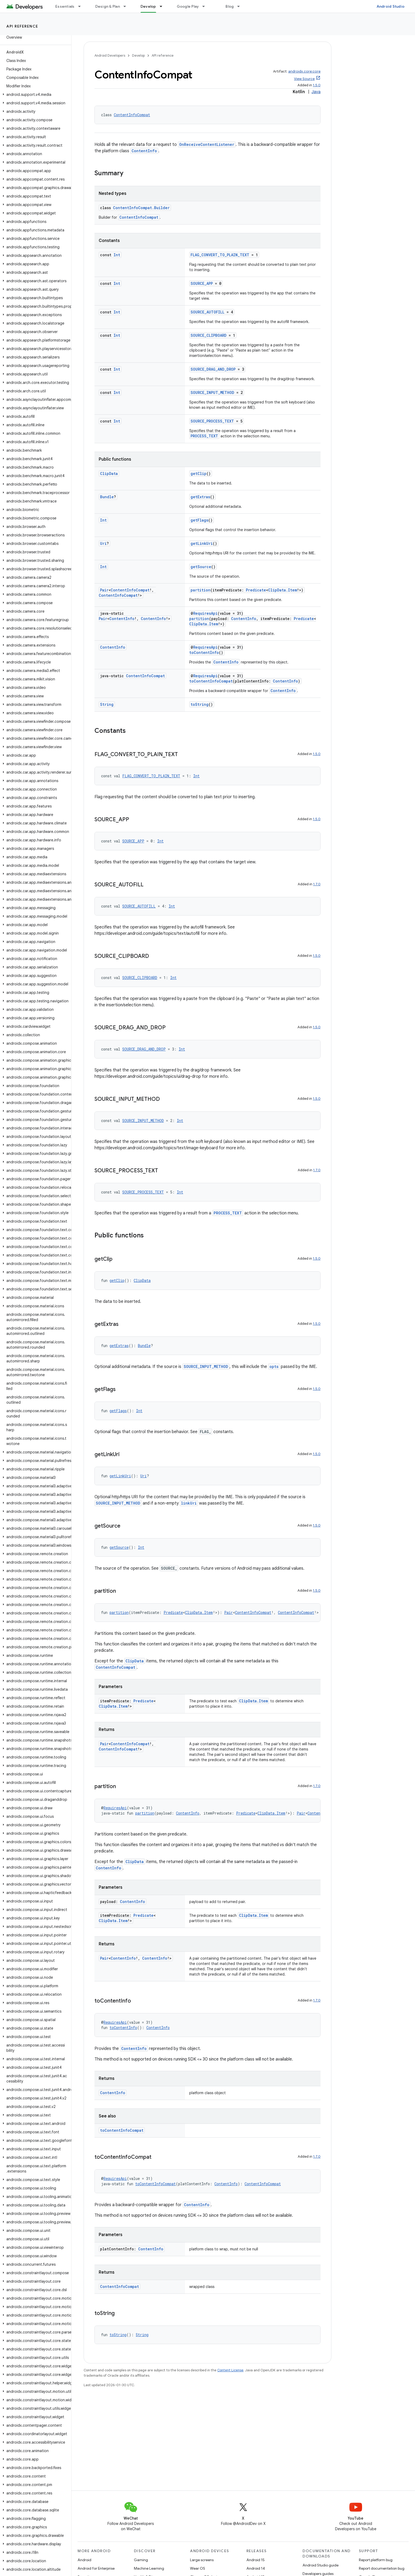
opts (273, 1366)
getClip (198, 473)
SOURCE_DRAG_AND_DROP (213, 369)
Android (84, 2559)
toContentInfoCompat (211, 681)
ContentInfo (144, 150)
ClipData (109, 473)
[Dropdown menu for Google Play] (206, 6)
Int (117, 254)
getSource (201, 566)
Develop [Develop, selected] (148, 6)
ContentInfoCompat (132, 114)
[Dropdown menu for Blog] (241, 6)
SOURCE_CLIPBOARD (209, 335)
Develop (138, 55)
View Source (304, 79)
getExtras (200, 496)
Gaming (141, 2559)
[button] (34, 94)
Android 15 (255, 2559)
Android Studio (391, 6)
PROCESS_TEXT (204, 435)
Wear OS (197, 2568)
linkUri (189, 1503)
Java (316, 92)
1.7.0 (317, 884)
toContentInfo (204, 652)
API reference (22, 26)
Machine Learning (149, 2568)
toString (200, 704)
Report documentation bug (381, 2568)
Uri (103, 543)
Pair (104, 590)
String (107, 704)
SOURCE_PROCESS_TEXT (212, 421)
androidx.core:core (304, 71)
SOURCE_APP (202, 283)
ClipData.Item (282, 590)
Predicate (256, 590)
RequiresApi (205, 613)
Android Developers (109, 55)
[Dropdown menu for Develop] (163, 6)
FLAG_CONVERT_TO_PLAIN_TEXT (220, 254)
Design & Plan (107, 6)
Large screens (202, 2559)
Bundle (107, 496)
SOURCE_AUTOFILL (207, 312)
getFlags (199, 520)
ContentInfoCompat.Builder (141, 207)
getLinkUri (202, 543)
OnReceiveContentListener (206, 144)
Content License (230, 2370)
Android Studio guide (321, 2565)
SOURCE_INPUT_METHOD (212, 392)
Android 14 (255, 2568)
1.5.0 (317, 85)
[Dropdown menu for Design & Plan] (127, 6)
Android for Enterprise (96, 2568)
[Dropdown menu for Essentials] (82, 6)
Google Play (188, 6)
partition (200, 590)
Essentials (65, 6)
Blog (229, 6)
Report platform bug (376, 2559)
